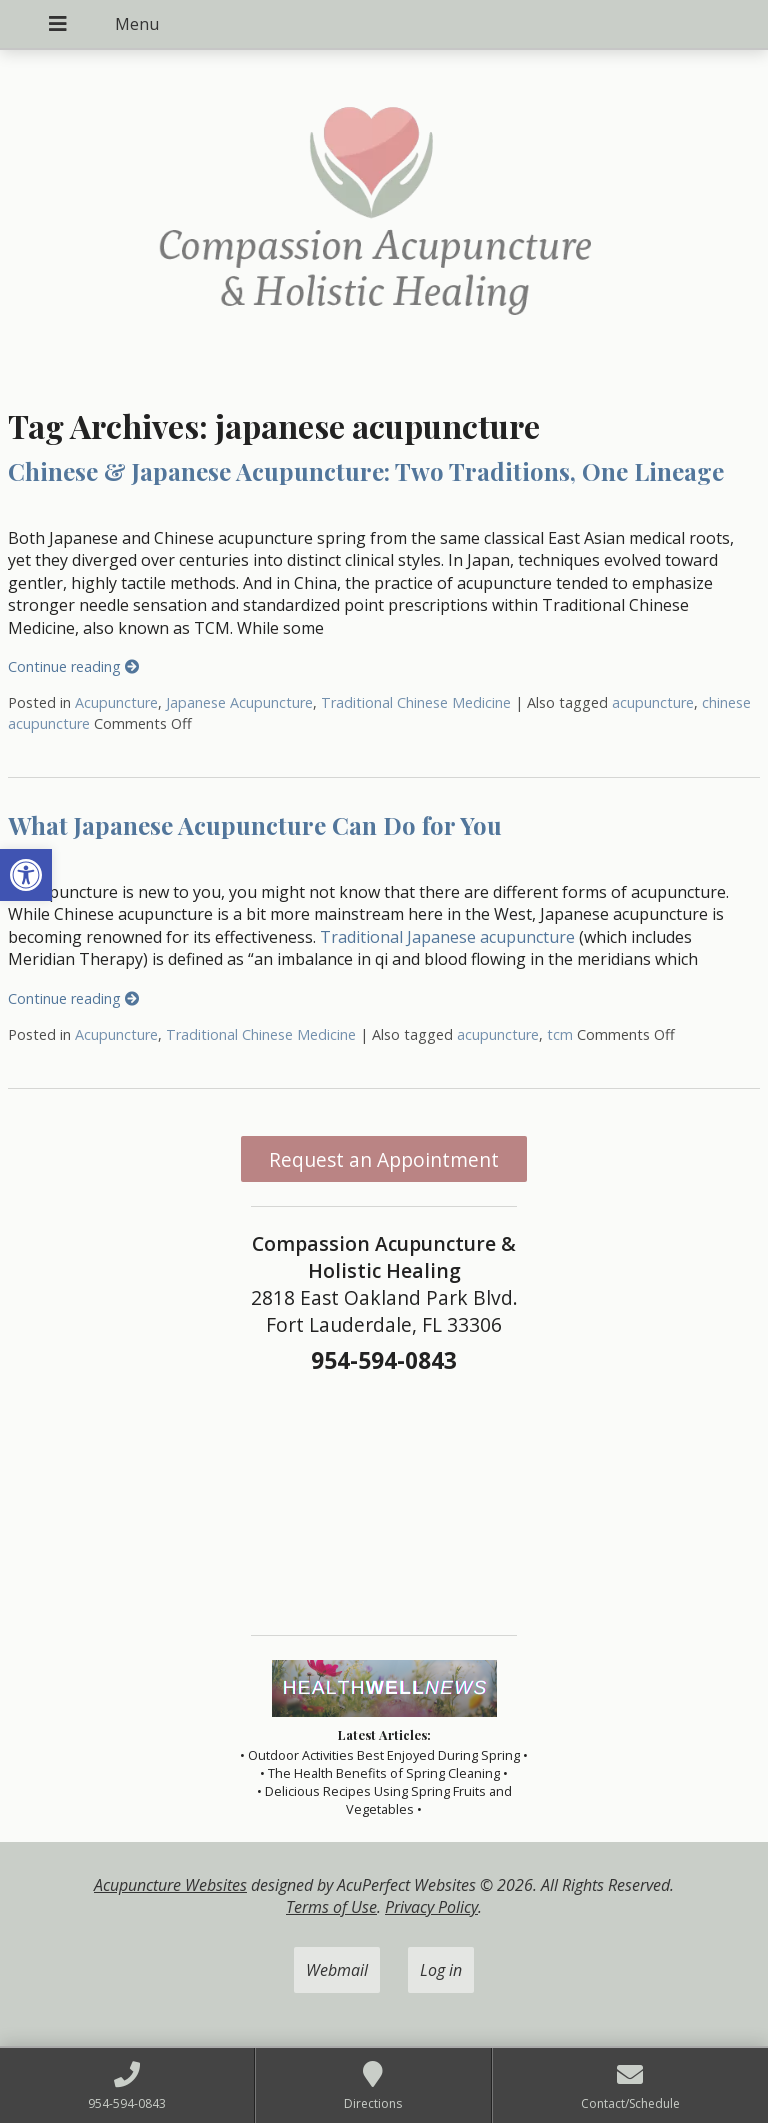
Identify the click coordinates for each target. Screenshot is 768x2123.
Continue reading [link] (73, 666)
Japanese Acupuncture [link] (239, 702)
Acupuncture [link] (116, 702)
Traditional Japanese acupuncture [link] (447, 937)
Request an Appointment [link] (384, 1159)
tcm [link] (560, 1034)
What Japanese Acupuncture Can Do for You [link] (255, 825)
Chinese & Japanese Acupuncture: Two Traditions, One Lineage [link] (366, 471)
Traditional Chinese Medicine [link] (416, 702)
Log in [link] (441, 1970)
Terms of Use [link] (331, 1907)
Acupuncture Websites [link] (170, 1885)
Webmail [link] (337, 1970)
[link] (26, 875)
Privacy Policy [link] (431, 1907)
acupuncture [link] (653, 702)
